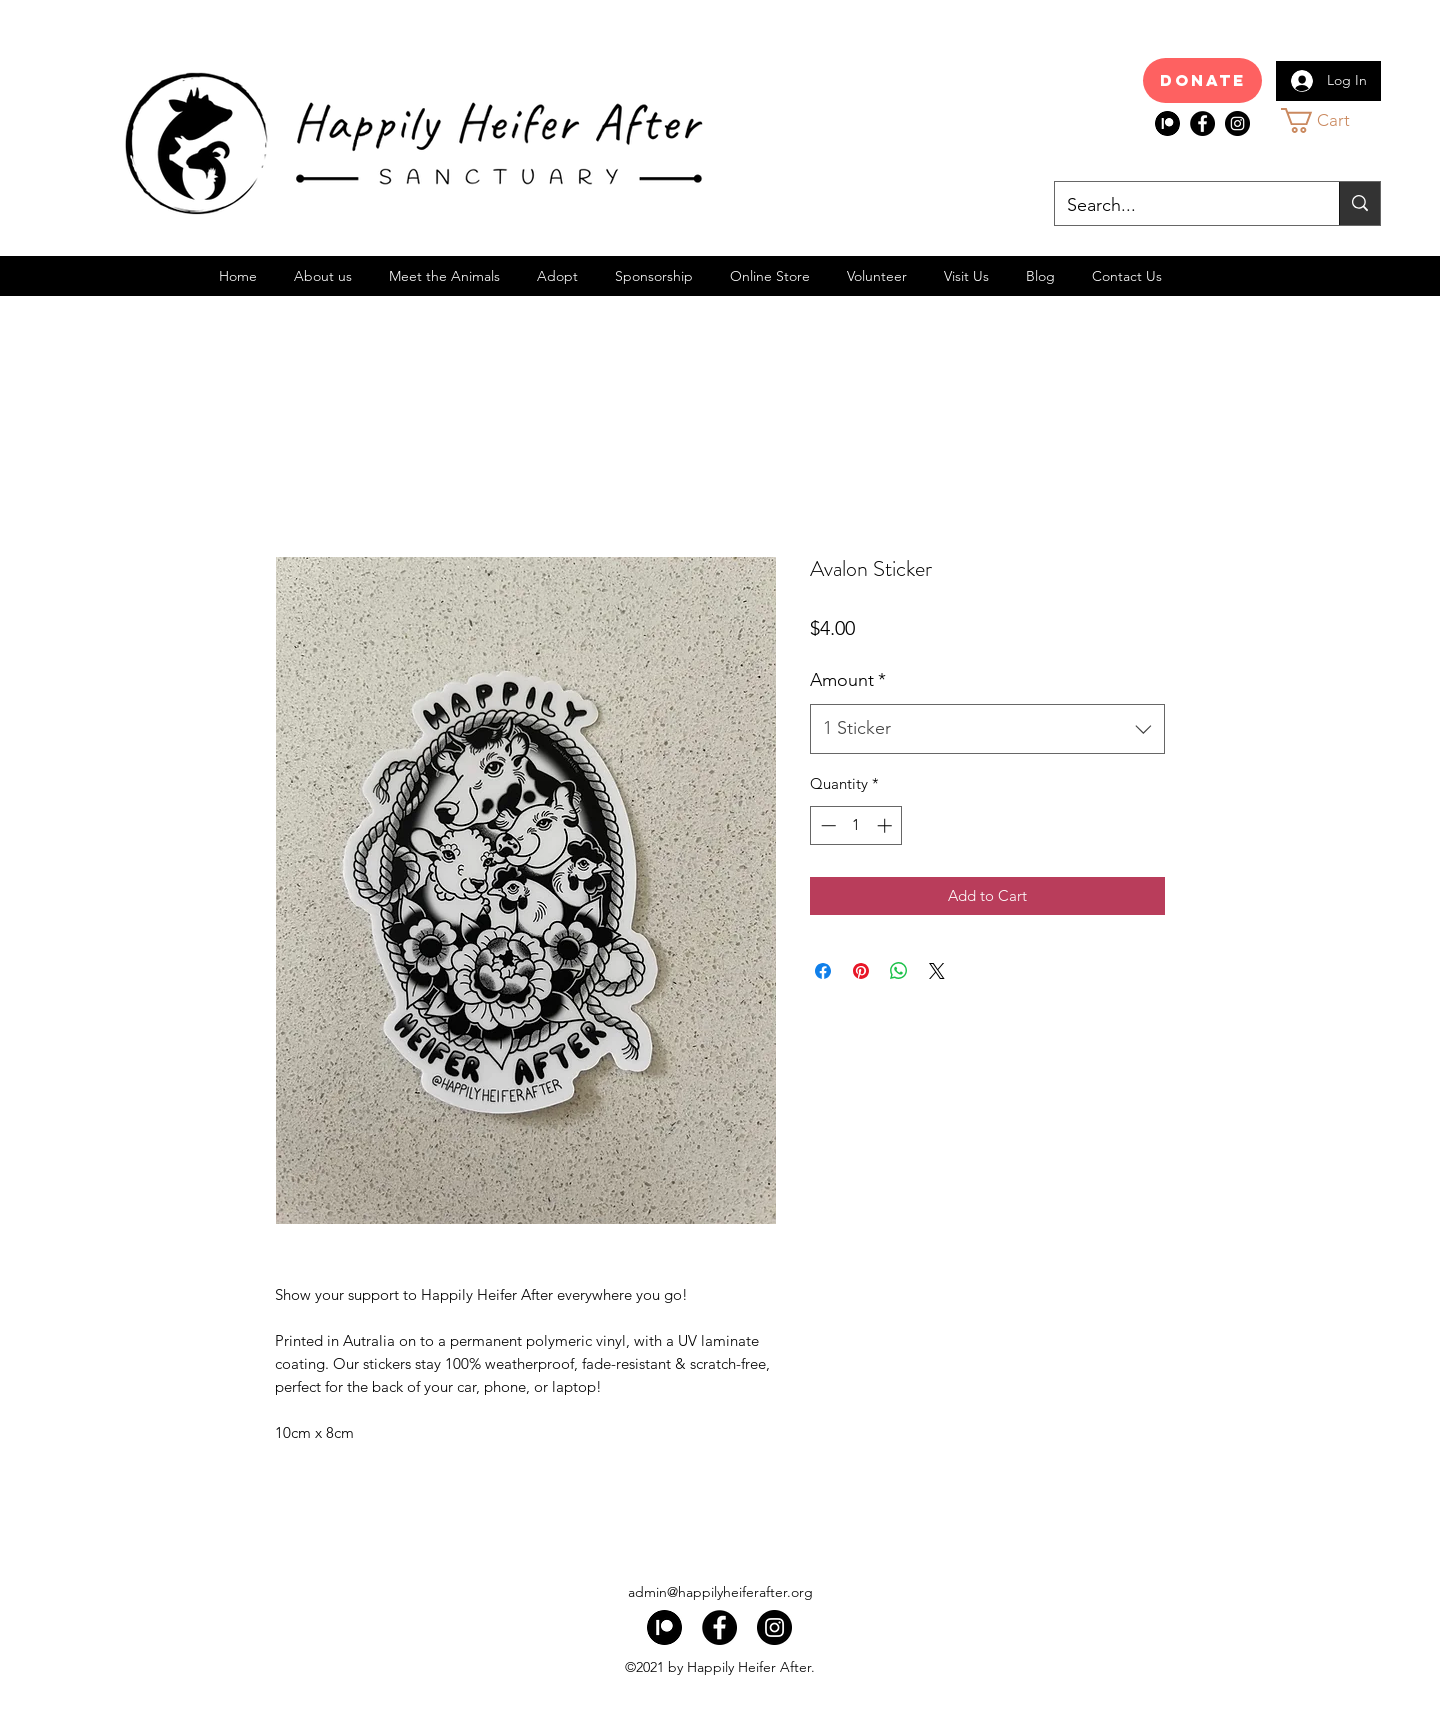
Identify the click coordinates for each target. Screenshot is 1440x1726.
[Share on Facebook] (823, 971)
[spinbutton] (856, 825)
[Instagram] (1237, 123)
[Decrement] (826, 825)
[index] (1167, 123)
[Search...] (1182, 206)
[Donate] (1202, 80)
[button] (1333, 120)
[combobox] (987, 729)
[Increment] (886, 825)
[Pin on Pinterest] (861, 971)
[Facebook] (1202, 123)
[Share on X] (937, 971)
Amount (848, 680)
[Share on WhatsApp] (899, 971)
